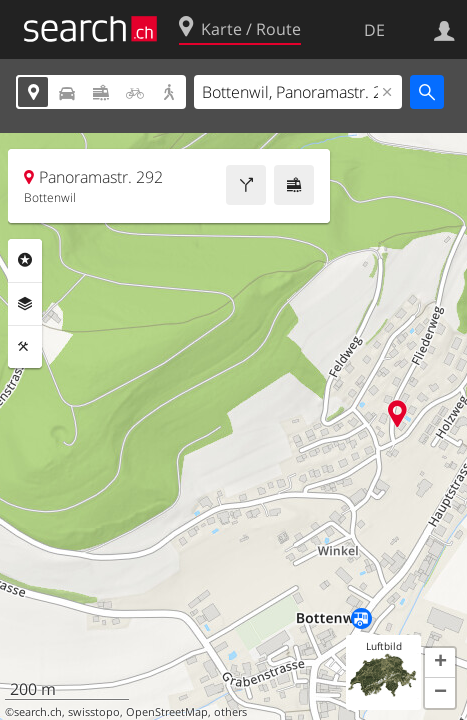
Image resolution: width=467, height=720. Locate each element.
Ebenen (25, 304)
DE (374, 30)
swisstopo (94, 712)
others (230, 712)
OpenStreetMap (167, 712)
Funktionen (25, 347)
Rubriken (25, 260)
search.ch (38, 712)
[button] (440, 663)
